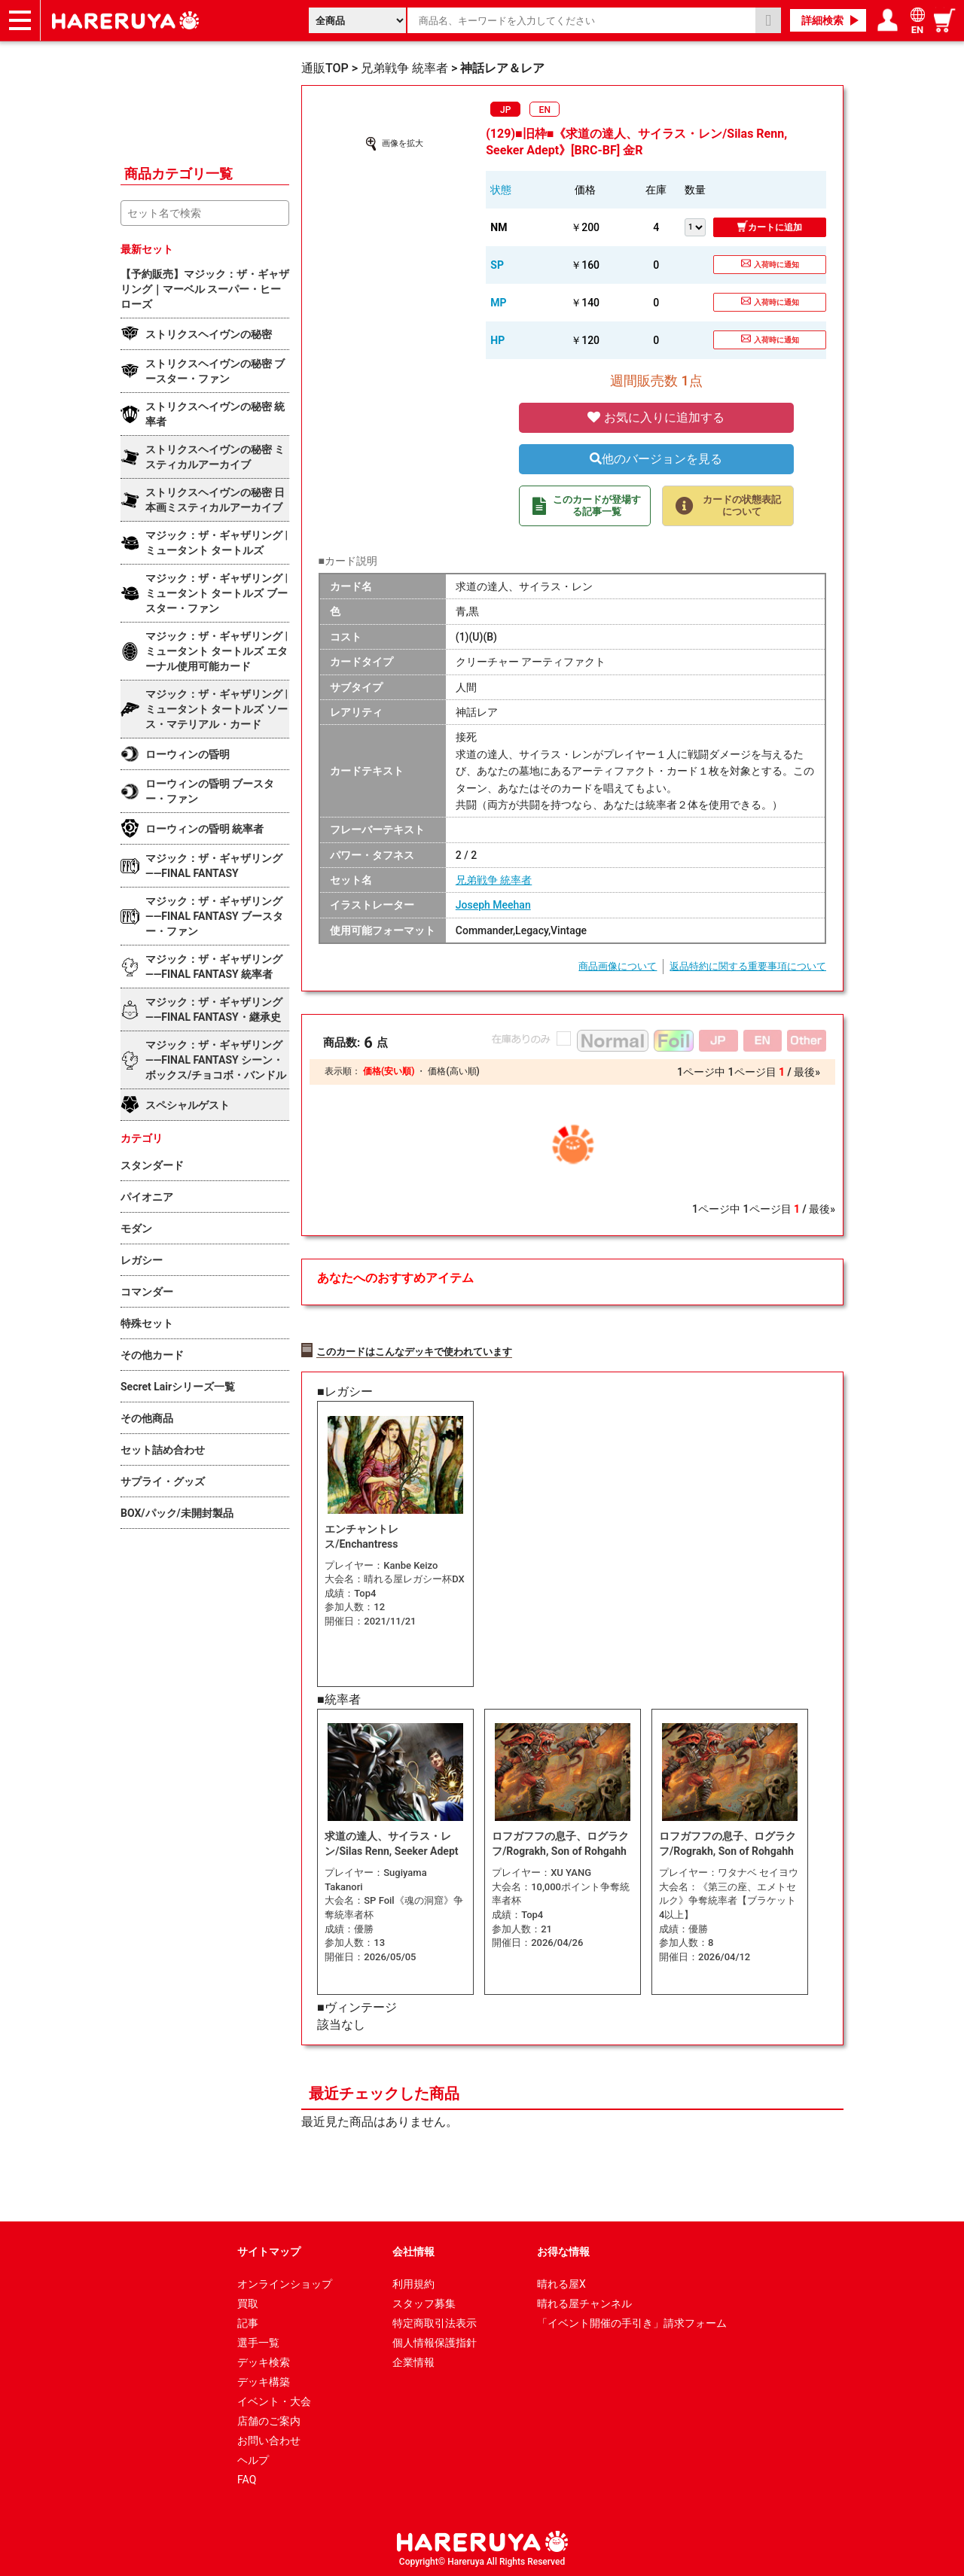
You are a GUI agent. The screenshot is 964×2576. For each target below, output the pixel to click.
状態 (500, 190)
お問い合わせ (268, 2439)
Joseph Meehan (493, 905)
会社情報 (413, 2250)
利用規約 (413, 2282)
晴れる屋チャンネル (584, 2302)
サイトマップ (268, 2250)
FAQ (246, 2478)
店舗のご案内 (268, 2419)
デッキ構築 (263, 2380)
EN (545, 110)
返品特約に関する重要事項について (748, 966)
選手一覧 (258, 2341)
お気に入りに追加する (656, 417)
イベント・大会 (274, 2400)
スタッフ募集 (424, 2302)
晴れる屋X (561, 2282)
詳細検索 (822, 20)
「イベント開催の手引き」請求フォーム (632, 2322)
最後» (807, 1072)
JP (505, 110)
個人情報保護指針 (434, 2341)
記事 (247, 2322)
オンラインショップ (284, 2282)
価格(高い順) (453, 1071)
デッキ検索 (263, 2361)
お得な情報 (563, 2250)
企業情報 (413, 2361)
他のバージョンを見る (656, 459)
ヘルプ (253, 2459)
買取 (247, 2302)
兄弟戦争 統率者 (494, 880)
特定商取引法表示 (434, 2322)
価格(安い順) (388, 1071)
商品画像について (617, 966)
